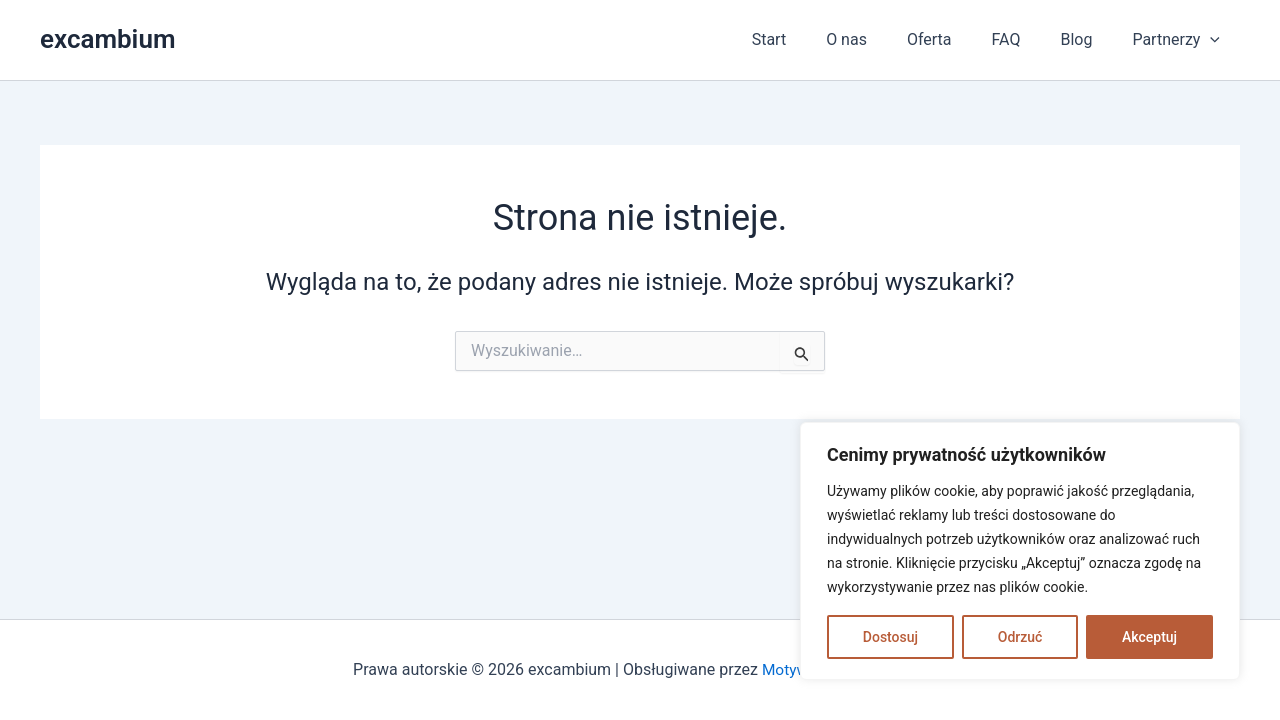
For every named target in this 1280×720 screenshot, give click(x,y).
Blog (1088, 39)
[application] (1214, 40)
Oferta (957, 39)
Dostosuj (890, 637)
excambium (107, 39)
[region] (1020, 551)
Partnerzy (1180, 40)
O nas (882, 39)
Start (813, 39)
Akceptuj (1149, 637)
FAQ (1026, 39)
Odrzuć (1020, 637)
